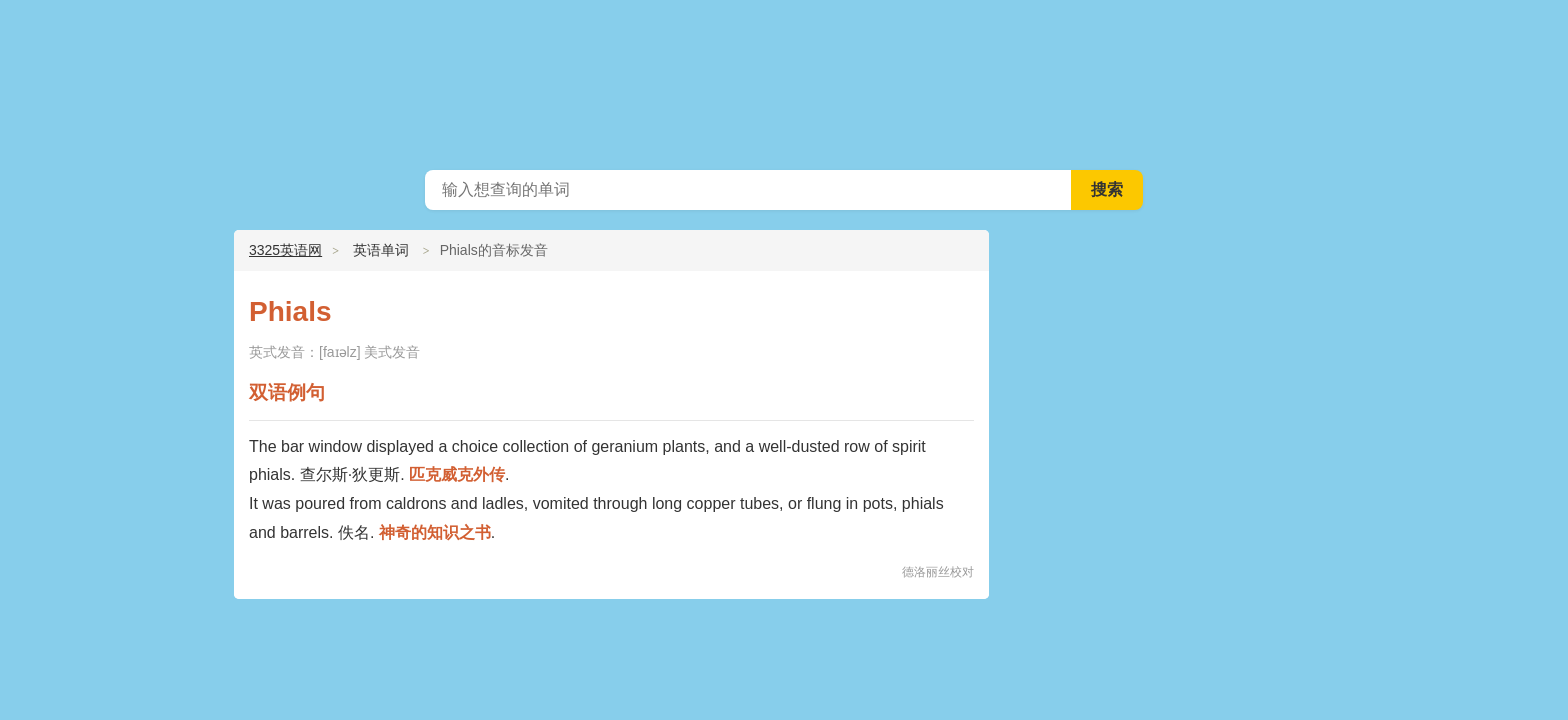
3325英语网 (784, 80)
